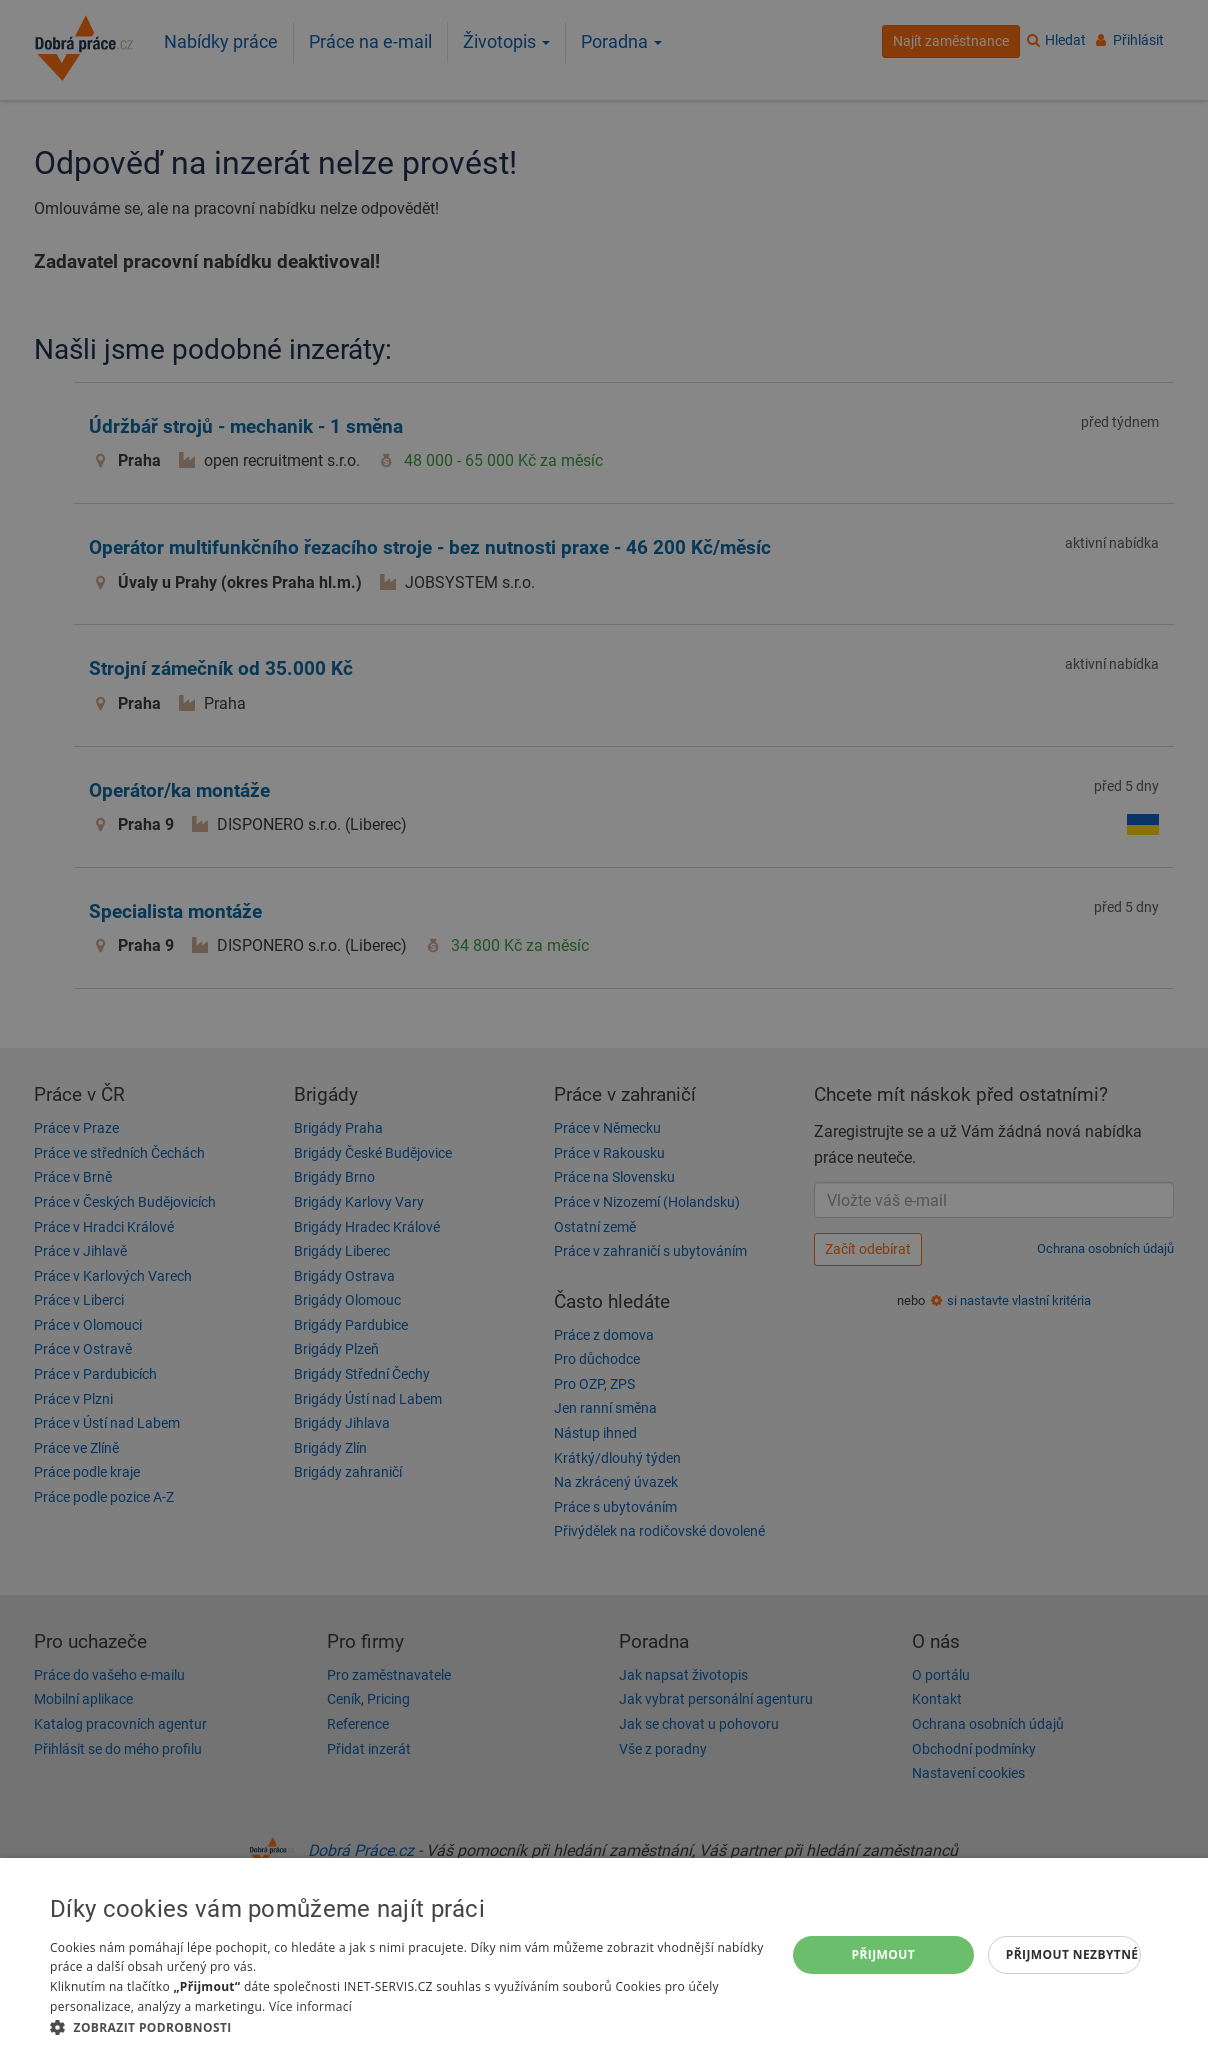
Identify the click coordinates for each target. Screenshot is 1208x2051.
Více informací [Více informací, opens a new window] (310, 2006)
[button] (407, 2026)
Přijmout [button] (884, 1954)
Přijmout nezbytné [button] (1072, 1954)
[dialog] (604, 1954)
